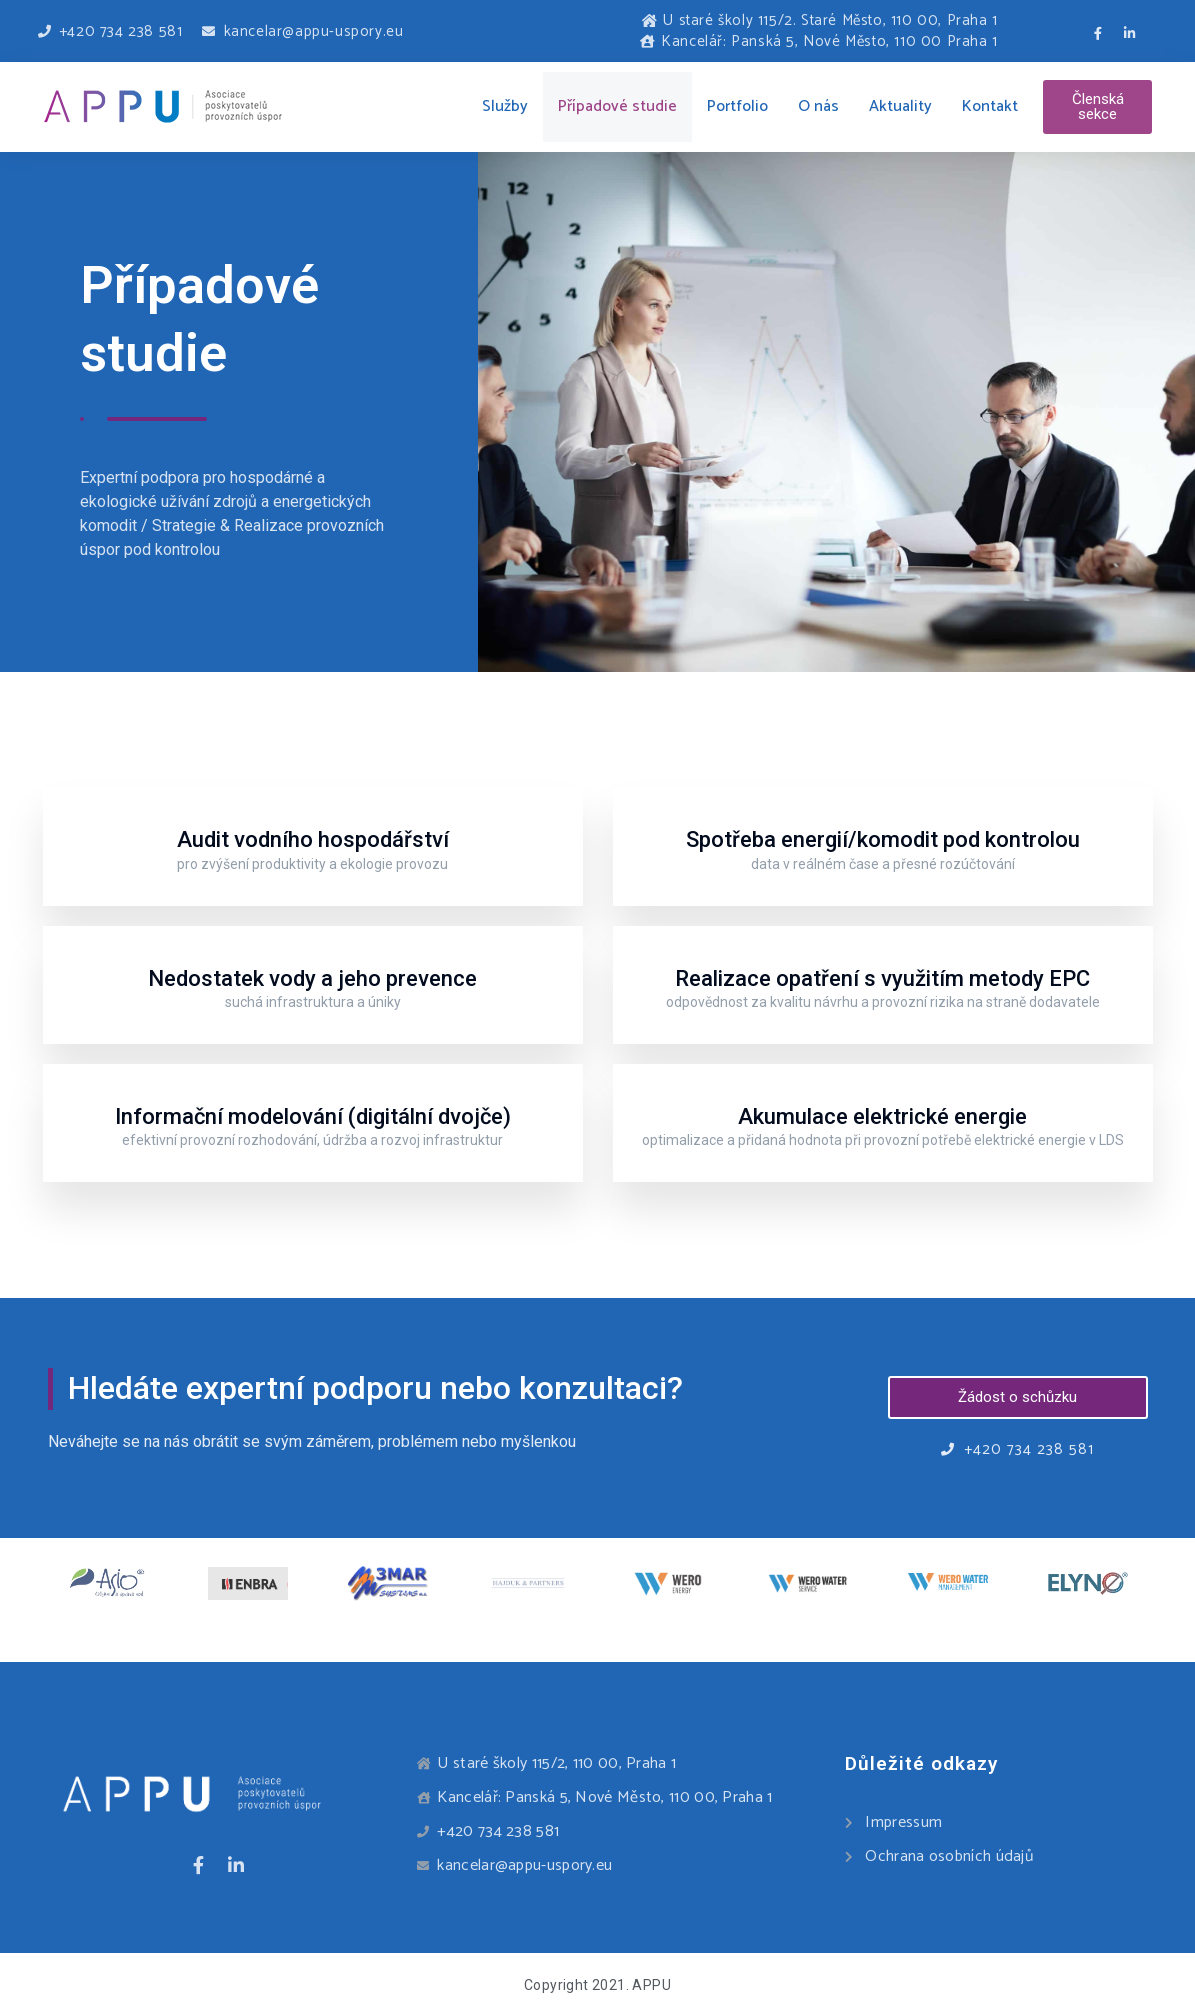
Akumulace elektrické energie (882, 1116)
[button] (1097, 107)
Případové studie (617, 106)
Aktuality (900, 106)
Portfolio (737, 106)
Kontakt (990, 106)
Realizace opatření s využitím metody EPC (882, 978)
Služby (505, 106)
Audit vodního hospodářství (313, 839)
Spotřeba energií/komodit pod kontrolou (883, 839)
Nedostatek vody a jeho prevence (312, 978)
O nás (818, 106)
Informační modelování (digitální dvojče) (313, 1116)
